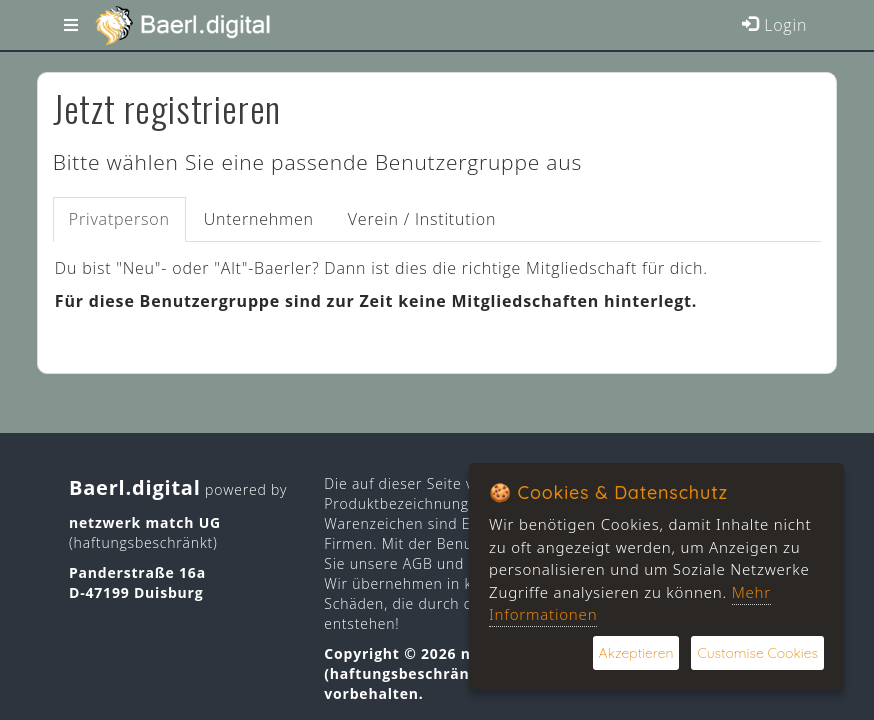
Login (774, 25)
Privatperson (119, 219)
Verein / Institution (422, 219)
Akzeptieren (636, 653)
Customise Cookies (757, 653)
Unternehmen (259, 219)
